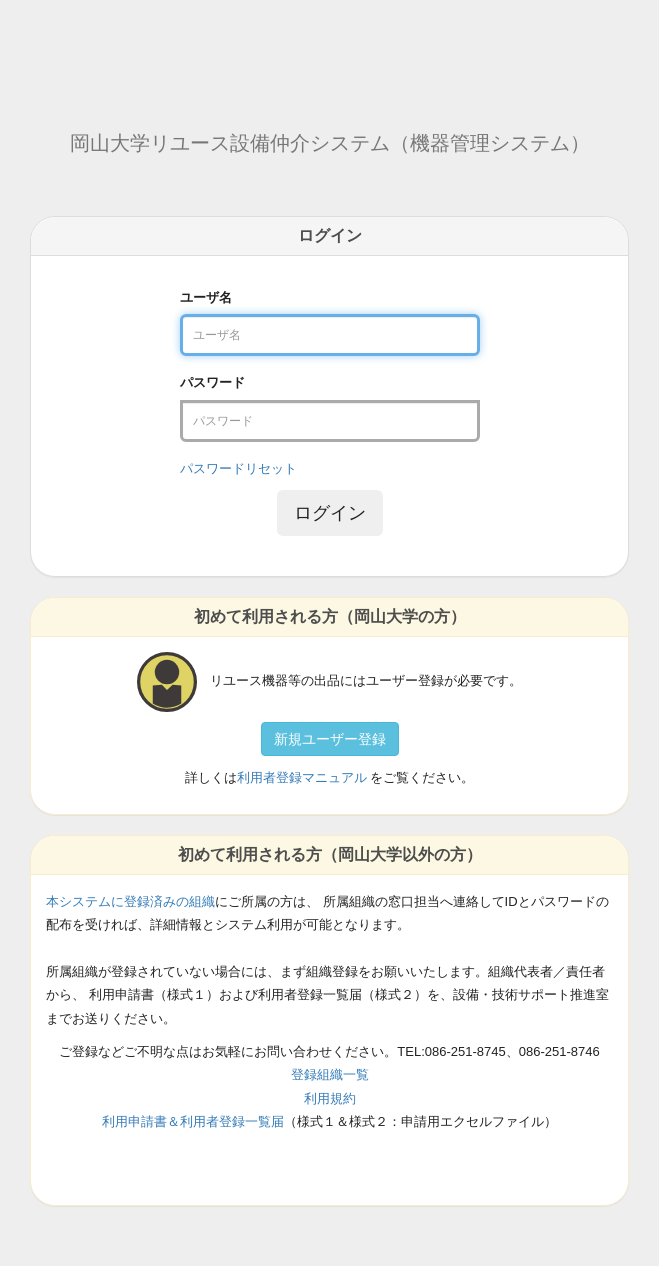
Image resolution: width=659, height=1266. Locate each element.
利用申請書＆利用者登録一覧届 (193, 1121)
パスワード (212, 382)
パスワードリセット (238, 468)
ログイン (330, 513)
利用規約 (330, 1098)
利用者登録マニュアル (302, 777)
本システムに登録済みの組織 (130, 901)
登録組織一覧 (330, 1074)
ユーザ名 (206, 297)
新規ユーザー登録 (330, 739)
